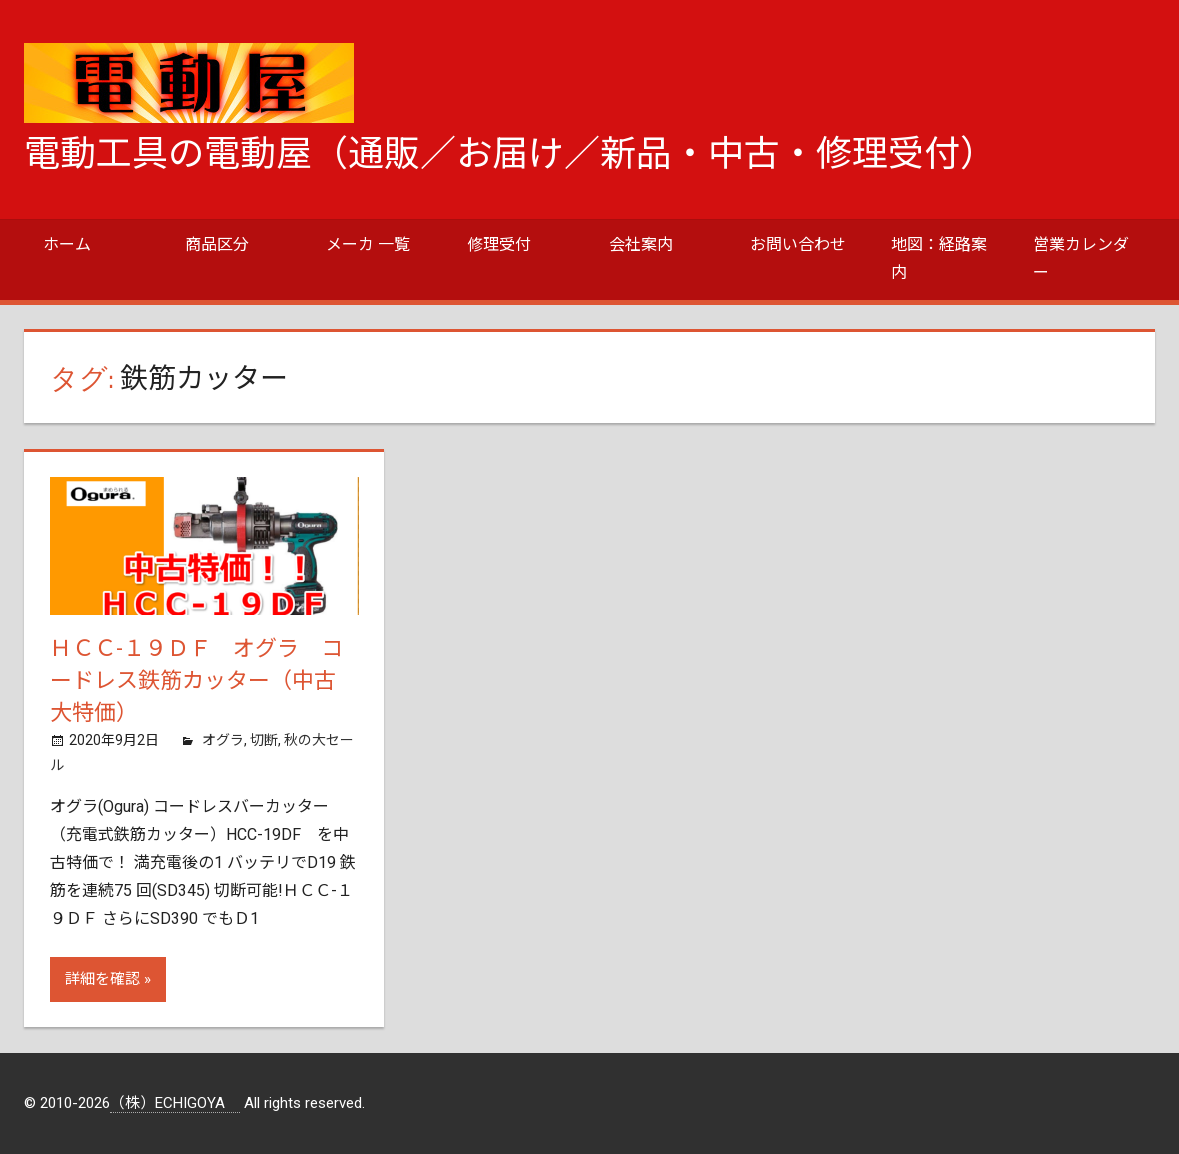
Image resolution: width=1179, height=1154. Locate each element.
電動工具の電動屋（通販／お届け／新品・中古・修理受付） (510, 154)
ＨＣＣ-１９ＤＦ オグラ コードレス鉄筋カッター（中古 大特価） (204, 680)
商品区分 (217, 244)
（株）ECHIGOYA (175, 1103)
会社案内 (641, 244)
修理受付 (499, 244)
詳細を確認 (102, 979)
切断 (264, 740)
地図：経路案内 (939, 258)
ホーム (67, 244)
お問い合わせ (798, 244)
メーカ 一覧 (368, 244)
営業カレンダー (1081, 258)
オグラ (223, 740)
